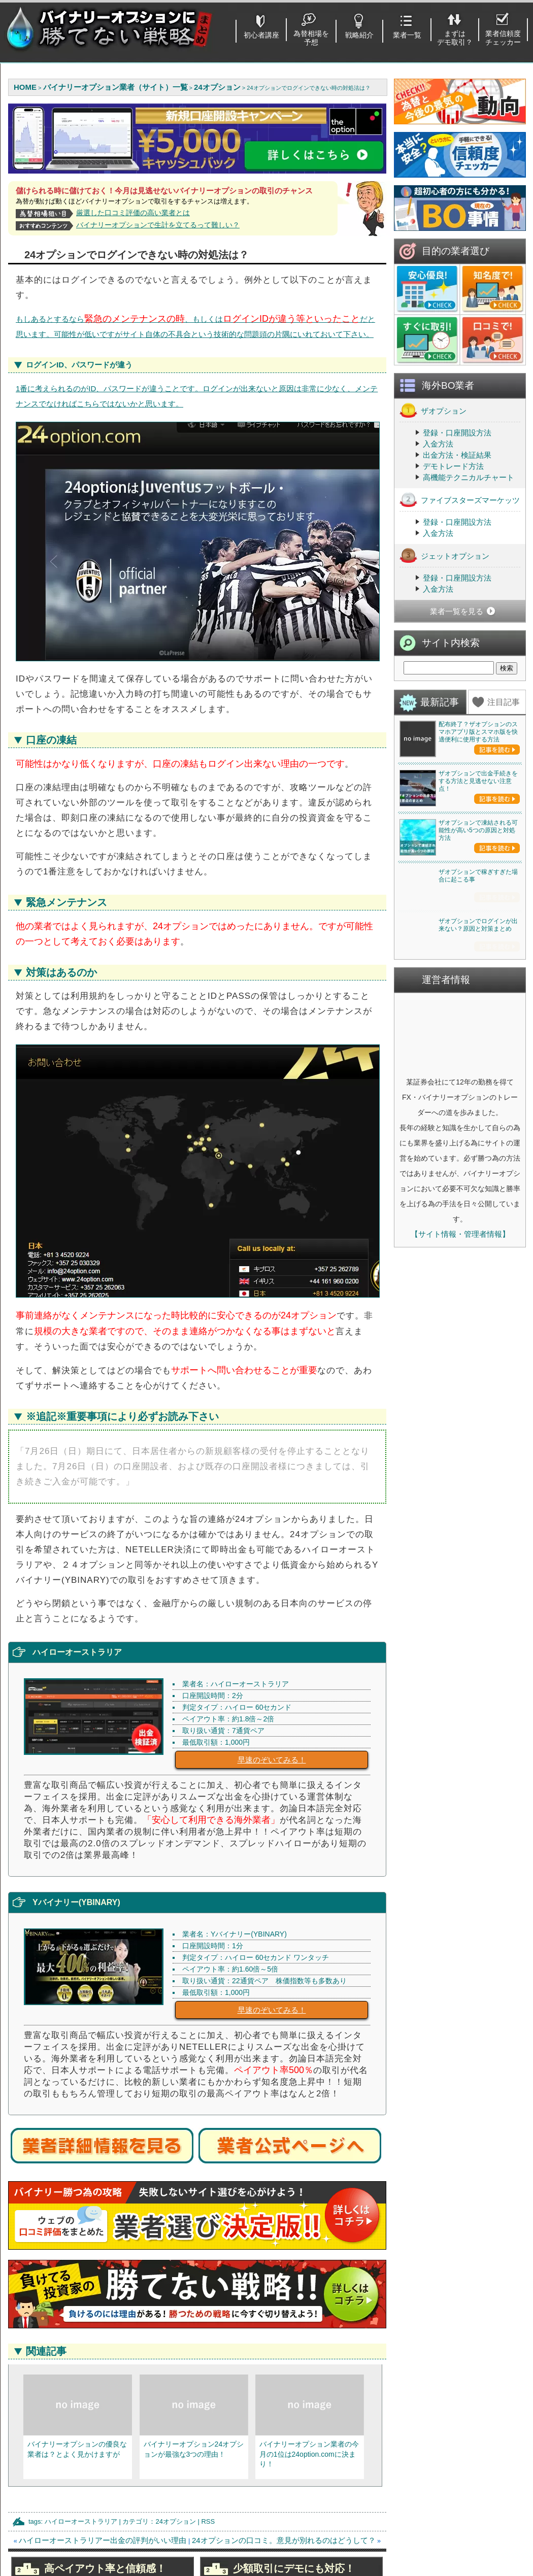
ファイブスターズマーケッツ (459, 591)
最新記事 (439, 793)
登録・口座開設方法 (457, 524)
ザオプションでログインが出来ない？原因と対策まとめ (478, 1310)
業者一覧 (407, 35)
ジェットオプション (444, 646)
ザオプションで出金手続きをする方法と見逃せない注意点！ (478, 946)
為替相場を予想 (311, 37)
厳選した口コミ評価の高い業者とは (133, 213)
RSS (208, 2521)
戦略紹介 (359, 35)
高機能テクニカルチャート (468, 568)
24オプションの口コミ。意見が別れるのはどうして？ (284, 2540)
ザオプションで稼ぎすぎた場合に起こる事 (478, 1187)
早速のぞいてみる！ (272, 1759)
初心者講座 (261, 35)
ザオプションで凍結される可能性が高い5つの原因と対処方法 (478, 1069)
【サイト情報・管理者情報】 (460, 1619)
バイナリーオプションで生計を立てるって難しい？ (158, 225)
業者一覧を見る (456, 702)
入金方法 (438, 535)
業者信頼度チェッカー (503, 37)
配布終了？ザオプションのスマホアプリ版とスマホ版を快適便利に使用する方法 (478, 823)
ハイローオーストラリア (81, 2521)
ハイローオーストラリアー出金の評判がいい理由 (102, 2540)
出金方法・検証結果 (457, 546)
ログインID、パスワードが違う (79, 364)
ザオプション (433, 501)
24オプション (175, 2521)
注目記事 (503, 793)
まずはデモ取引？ (455, 37)
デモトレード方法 (453, 557)
